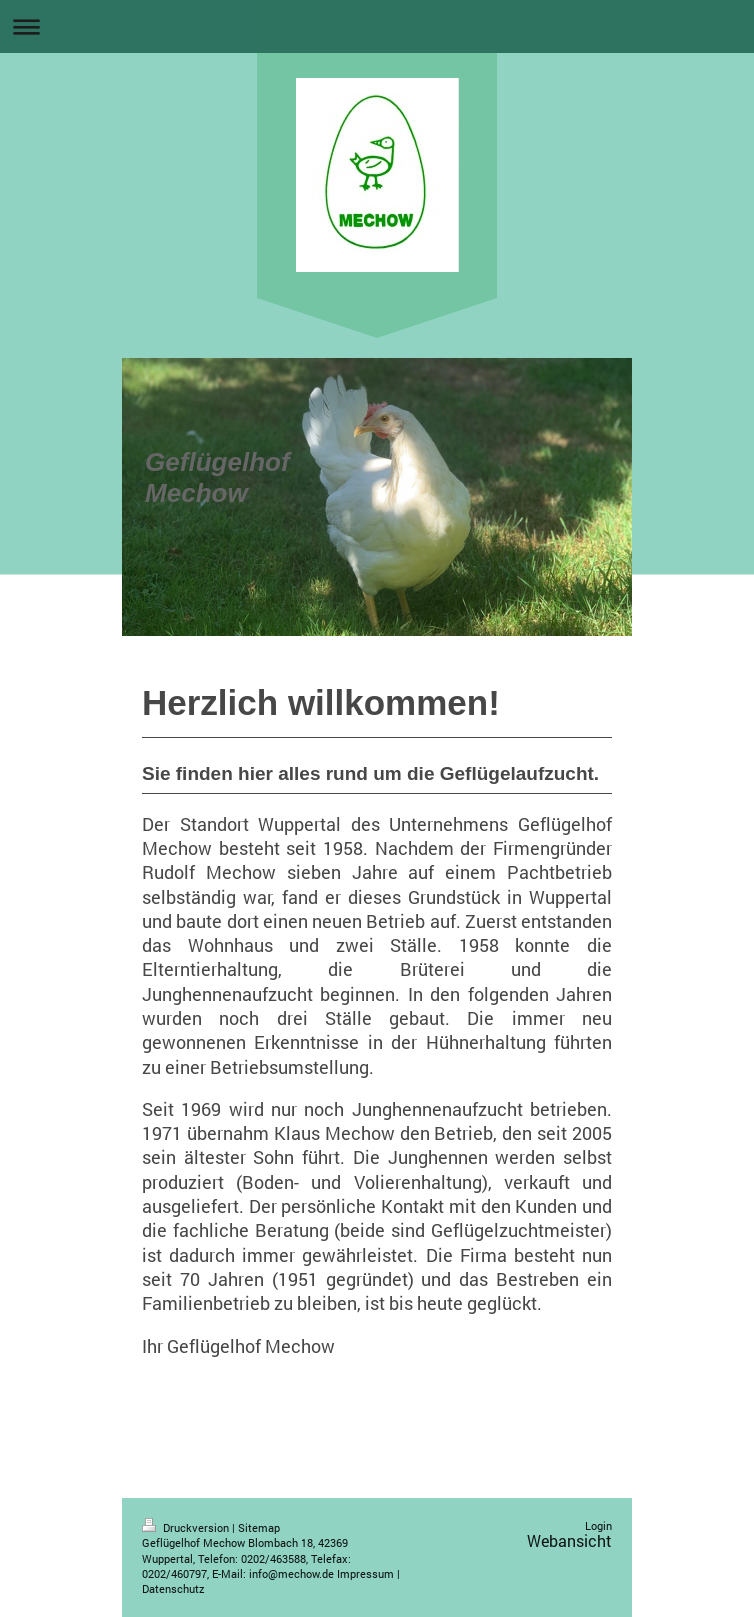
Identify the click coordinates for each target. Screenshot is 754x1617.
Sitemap (259, 1527)
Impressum (365, 1573)
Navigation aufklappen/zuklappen (377, 26)
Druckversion (187, 1527)
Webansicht (569, 1540)
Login (598, 1525)
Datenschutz (173, 1588)
